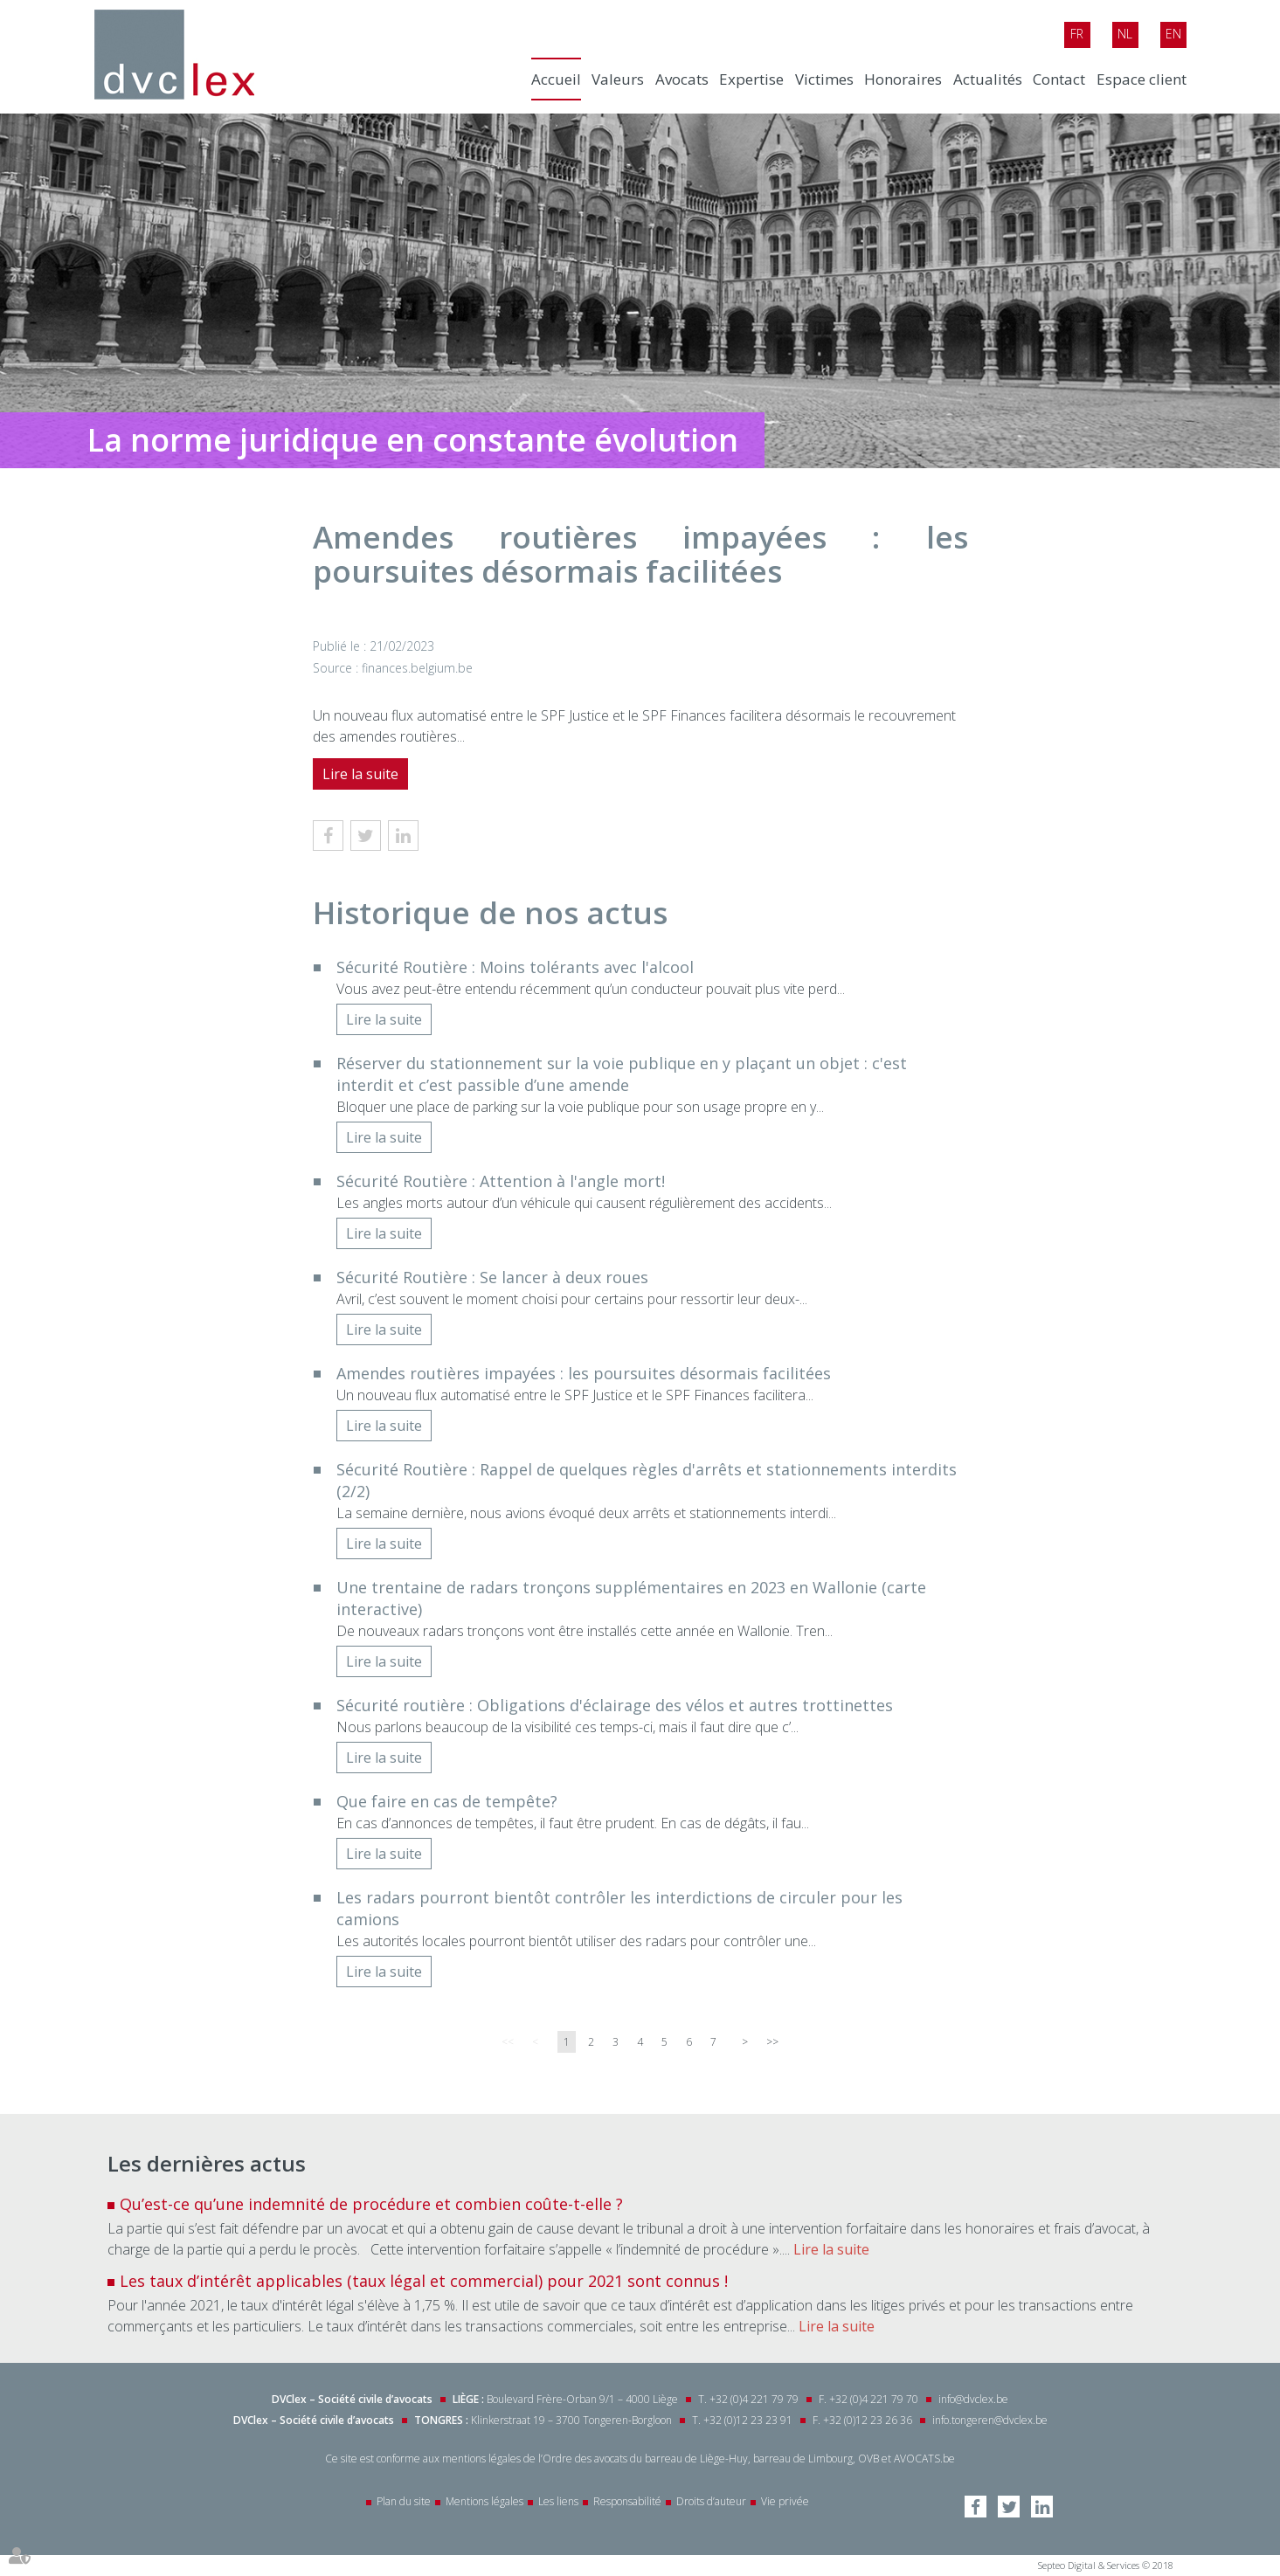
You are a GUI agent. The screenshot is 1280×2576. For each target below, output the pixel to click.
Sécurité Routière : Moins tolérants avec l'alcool (515, 967)
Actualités (987, 79)
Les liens (558, 2501)
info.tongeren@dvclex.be (990, 2420)
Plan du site (404, 2501)
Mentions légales (484, 2501)
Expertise (751, 79)
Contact (1059, 79)
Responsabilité (627, 2501)
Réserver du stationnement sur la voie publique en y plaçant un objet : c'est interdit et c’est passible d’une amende (621, 1074)
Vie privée (785, 2501)
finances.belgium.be (417, 668)
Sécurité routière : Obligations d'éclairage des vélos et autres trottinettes (614, 1705)
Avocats (682, 79)
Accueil (556, 79)
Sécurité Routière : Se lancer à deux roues (492, 1277)
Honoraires (903, 79)
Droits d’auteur (711, 2501)
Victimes (824, 79)
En (1173, 33)
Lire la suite (360, 774)
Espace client (1142, 79)
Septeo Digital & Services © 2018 (1105, 2565)
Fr (1076, 33)
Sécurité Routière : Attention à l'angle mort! (500, 1181)
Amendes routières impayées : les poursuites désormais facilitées (583, 1373)
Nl (1124, 33)
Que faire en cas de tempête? (446, 1801)
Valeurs (618, 79)
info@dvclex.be (973, 2399)
